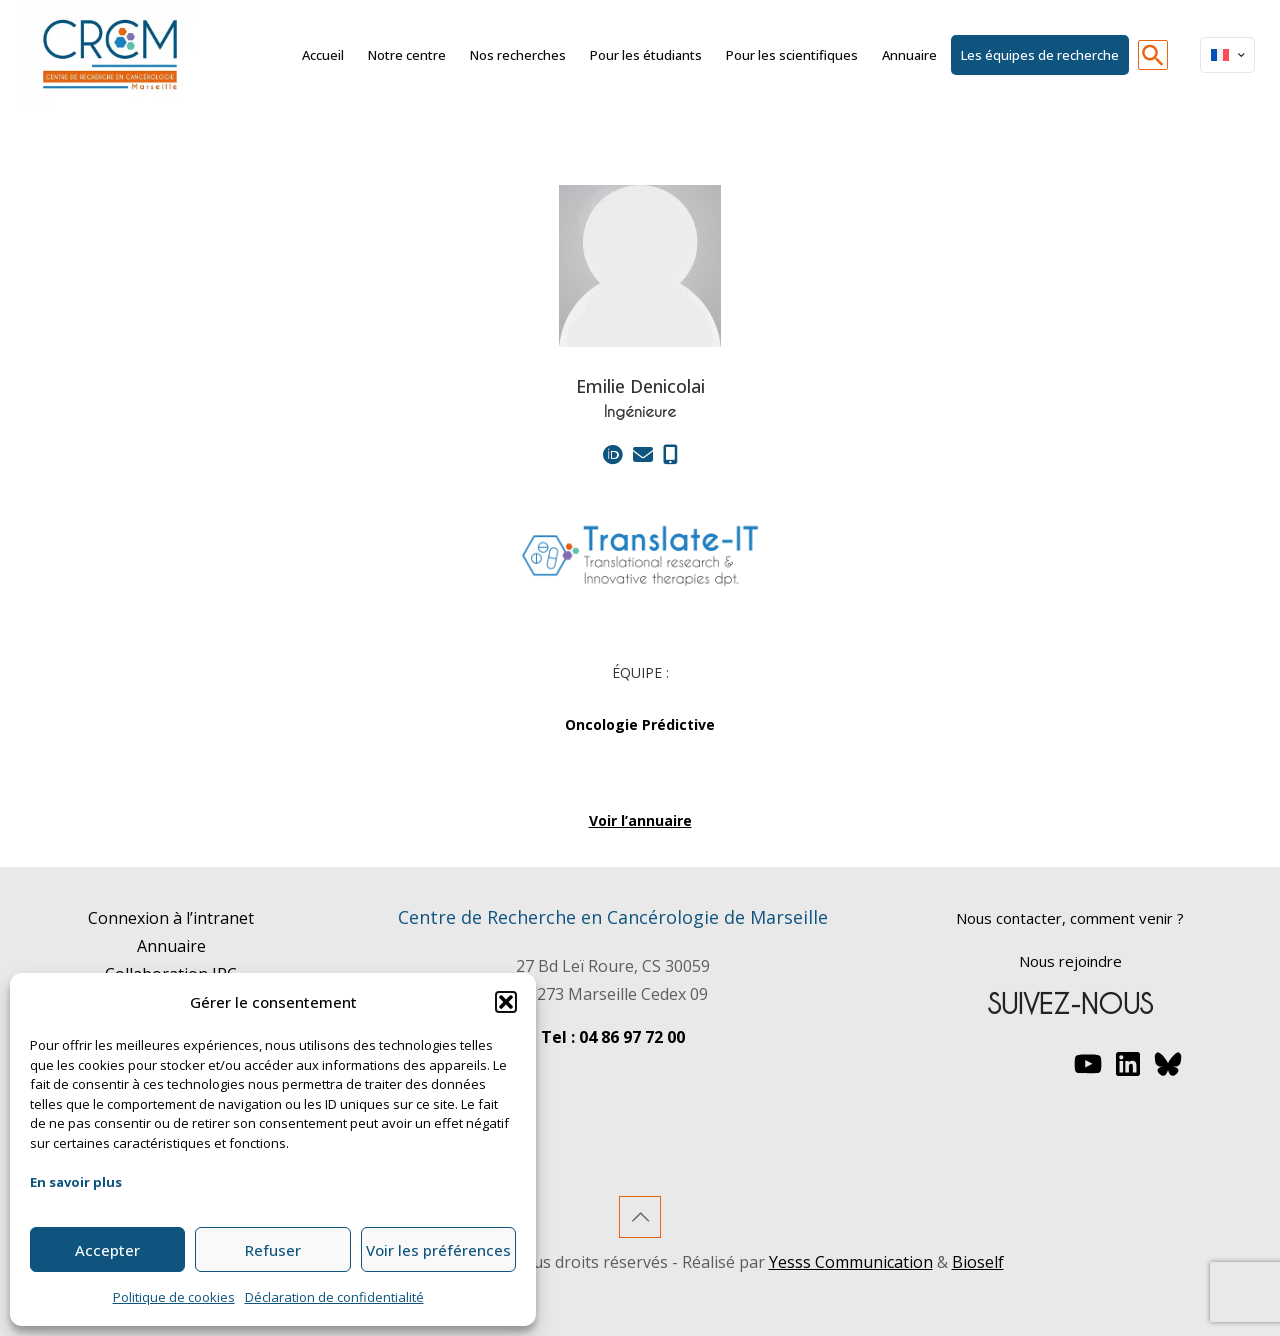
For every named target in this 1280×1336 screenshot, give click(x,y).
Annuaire (171, 946)
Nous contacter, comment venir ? (1070, 918)
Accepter (107, 1250)
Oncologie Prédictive (640, 724)
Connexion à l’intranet (171, 918)
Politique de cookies (174, 1297)
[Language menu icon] (1227, 55)
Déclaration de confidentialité (334, 1297)
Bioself (978, 1262)
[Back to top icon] (640, 1217)
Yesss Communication (851, 1262)
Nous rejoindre (1070, 961)
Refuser (273, 1250)
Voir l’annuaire (640, 820)
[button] (506, 1002)
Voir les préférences (438, 1250)
